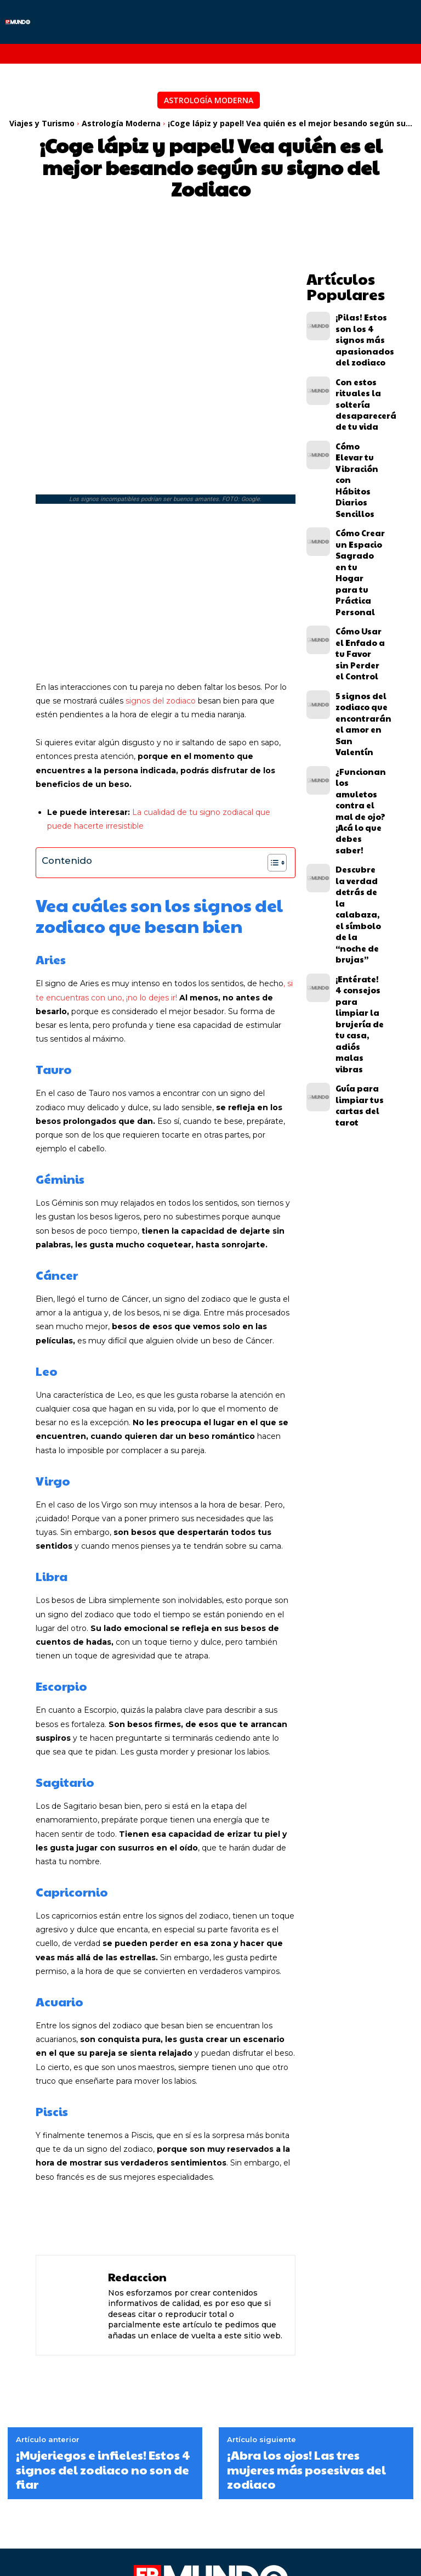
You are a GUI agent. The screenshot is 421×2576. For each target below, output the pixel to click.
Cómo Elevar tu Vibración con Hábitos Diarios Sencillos (358, 415)
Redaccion (137, 2163)
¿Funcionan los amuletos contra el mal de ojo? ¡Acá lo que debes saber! (357, 613)
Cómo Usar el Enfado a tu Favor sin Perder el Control (355, 516)
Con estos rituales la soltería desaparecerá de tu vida (357, 369)
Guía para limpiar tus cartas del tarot (360, 767)
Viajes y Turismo (42, 123)
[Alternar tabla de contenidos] (271, 749)
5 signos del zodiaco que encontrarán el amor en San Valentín (358, 563)
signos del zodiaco (161, 587)
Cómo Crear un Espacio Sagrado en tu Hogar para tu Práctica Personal (357, 466)
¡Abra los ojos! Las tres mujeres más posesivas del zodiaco (306, 2355)
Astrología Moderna (208, 100)
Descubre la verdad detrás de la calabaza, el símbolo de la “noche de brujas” (360, 668)
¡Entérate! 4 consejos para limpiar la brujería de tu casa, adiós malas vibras (357, 722)
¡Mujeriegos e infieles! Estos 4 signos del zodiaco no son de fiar (103, 2355)
